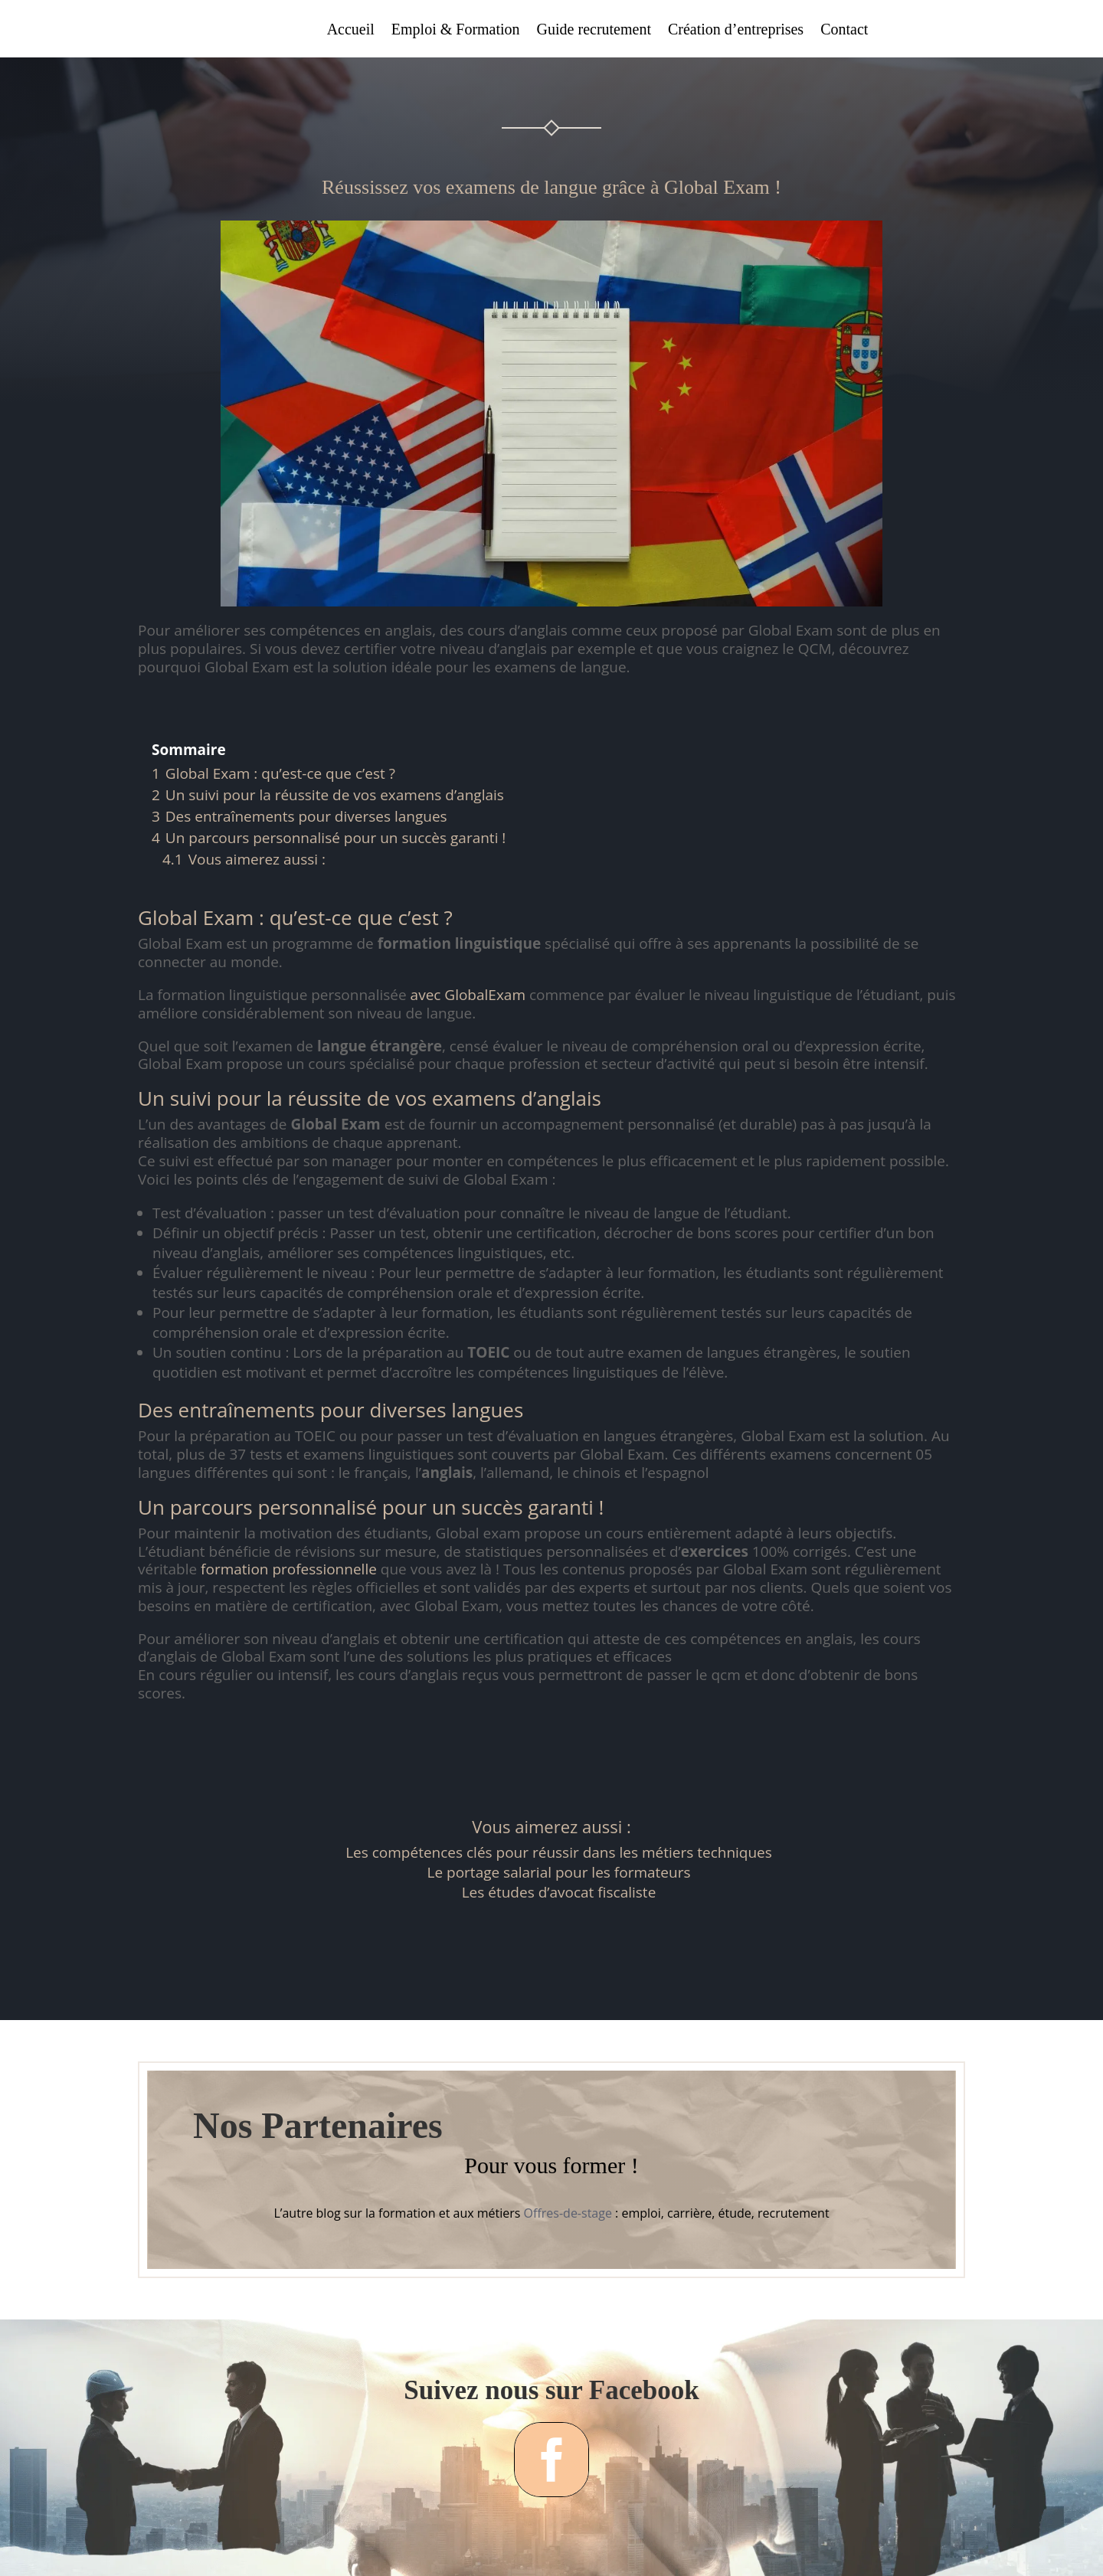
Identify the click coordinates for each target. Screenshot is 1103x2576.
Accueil (351, 31)
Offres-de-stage (568, 2213)
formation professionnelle (289, 1569)
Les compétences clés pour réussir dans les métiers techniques (558, 1852)
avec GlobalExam (468, 995)
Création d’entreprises (736, 31)
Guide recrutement (594, 31)
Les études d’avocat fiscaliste (559, 1892)
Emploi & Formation (455, 31)
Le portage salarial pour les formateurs (559, 1872)
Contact (844, 31)
